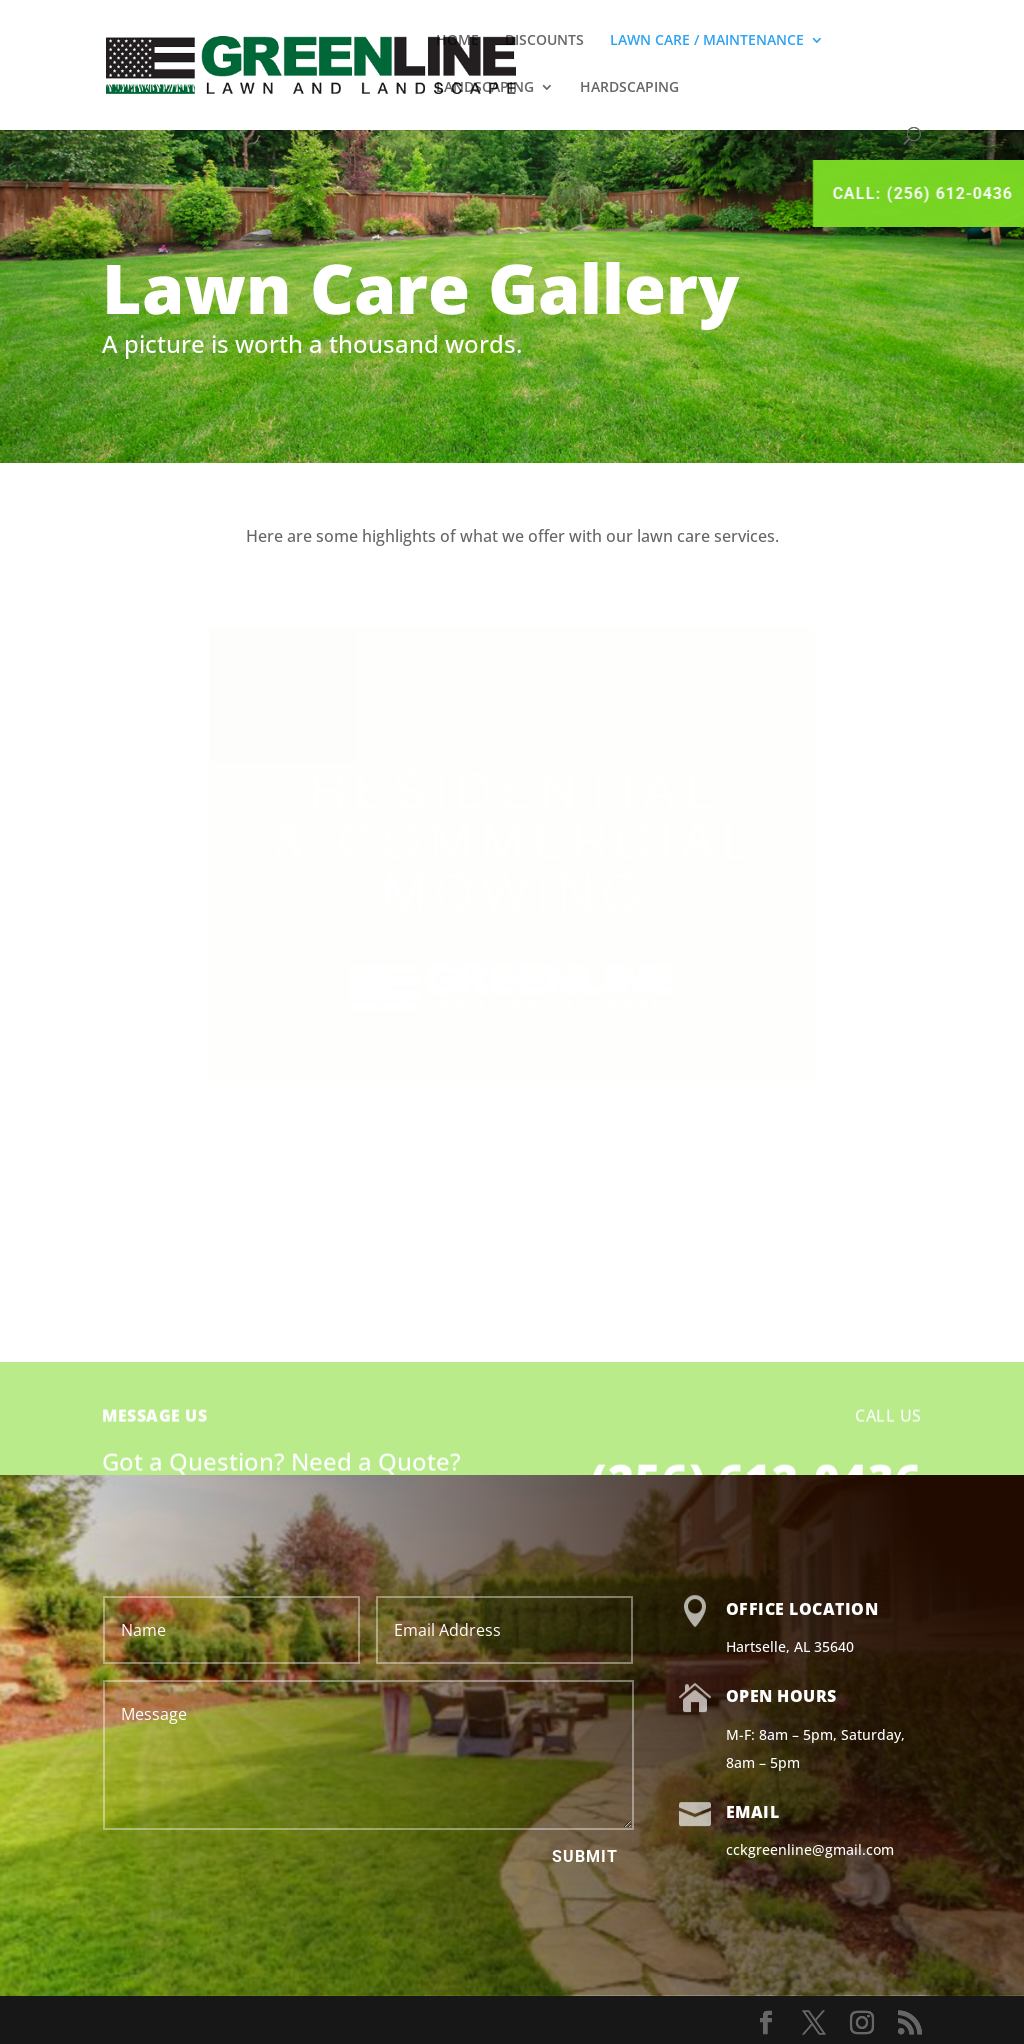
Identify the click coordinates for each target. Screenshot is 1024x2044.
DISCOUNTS (544, 41)
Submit (585, 1856)
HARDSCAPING (629, 88)
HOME (457, 41)
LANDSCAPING (485, 88)
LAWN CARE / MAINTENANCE (707, 41)
